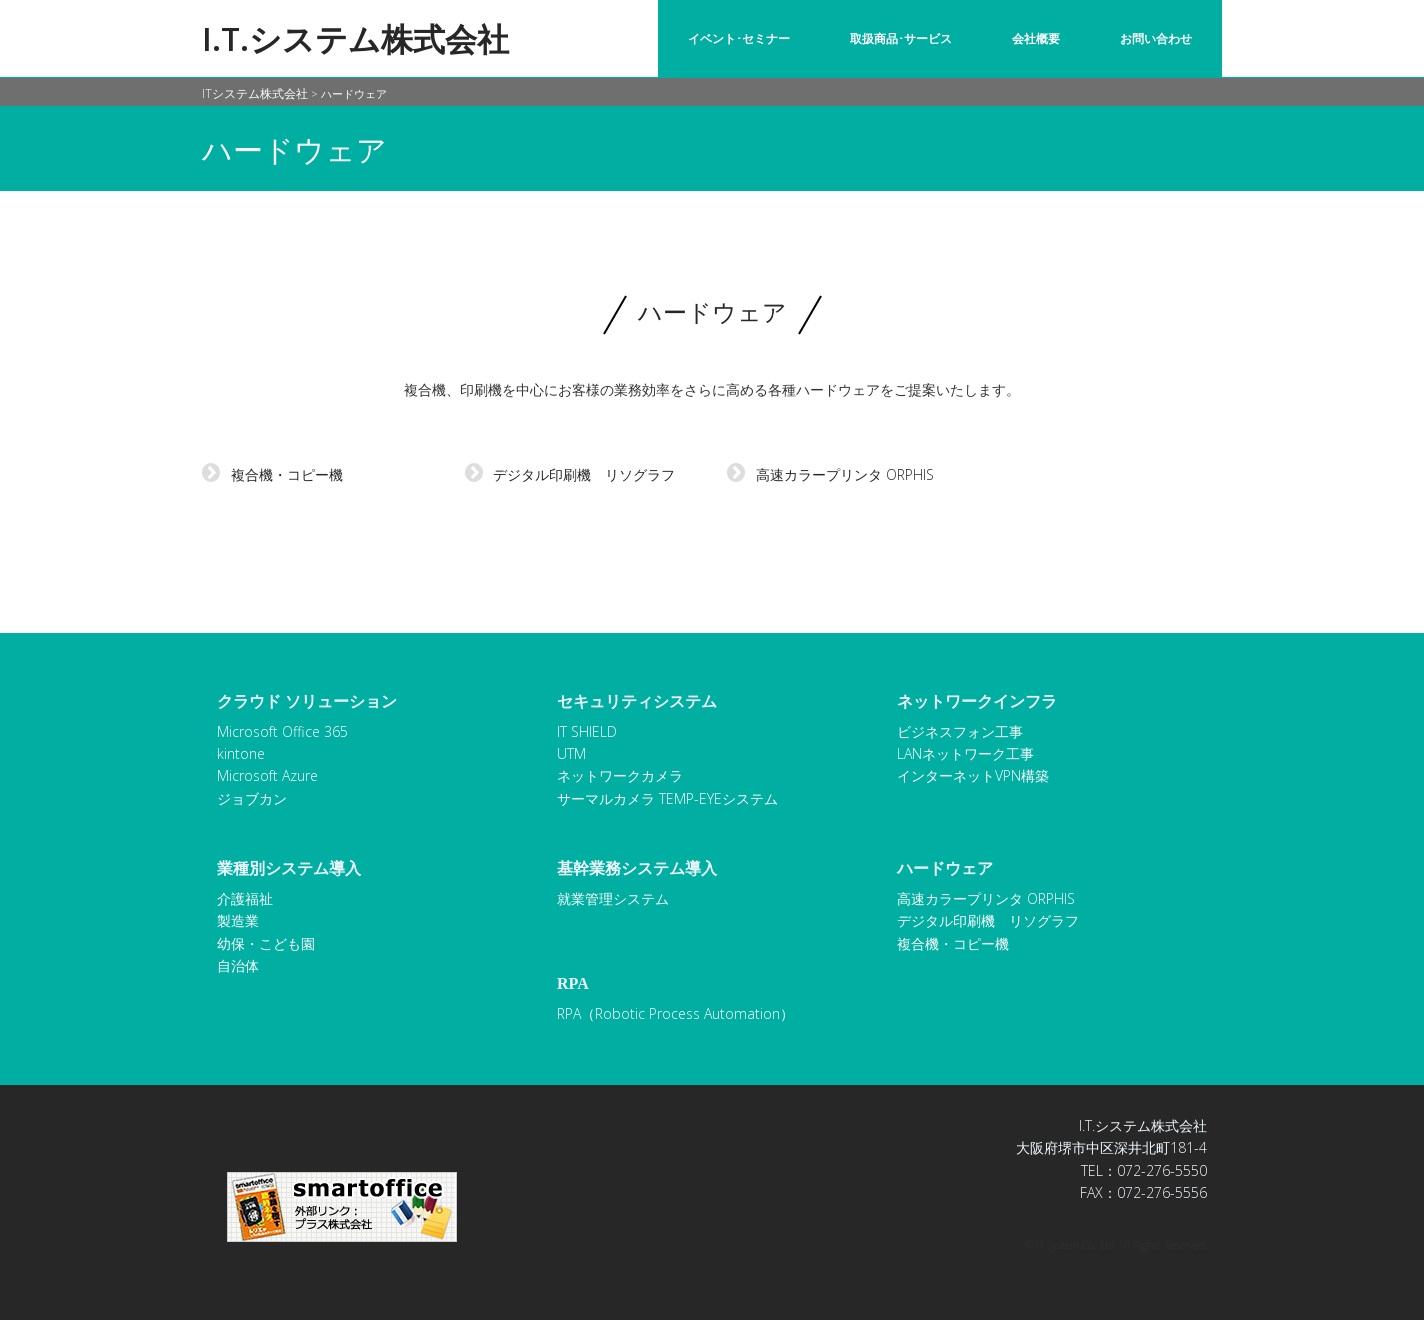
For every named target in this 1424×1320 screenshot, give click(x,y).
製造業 (238, 920)
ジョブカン (252, 798)
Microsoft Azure (267, 775)
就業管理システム (613, 898)
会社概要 (1036, 38)
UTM (571, 753)
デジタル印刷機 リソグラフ (570, 474)
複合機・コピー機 (272, 474)
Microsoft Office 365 (282, 731)
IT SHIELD (587, 731)
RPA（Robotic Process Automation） (675, 1013)
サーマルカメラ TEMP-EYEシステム (667, 798)
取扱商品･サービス (901, 38)
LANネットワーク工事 (965, 753)
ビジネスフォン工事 (960, 731)
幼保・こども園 (266, 943)
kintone (241, 753)
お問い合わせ (1156, 38)
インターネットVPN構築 (973, 775)
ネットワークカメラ (620, 775)
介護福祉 (245, 898)
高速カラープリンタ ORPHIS (830, 474)
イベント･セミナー (739, 38)
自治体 (238, 965)
